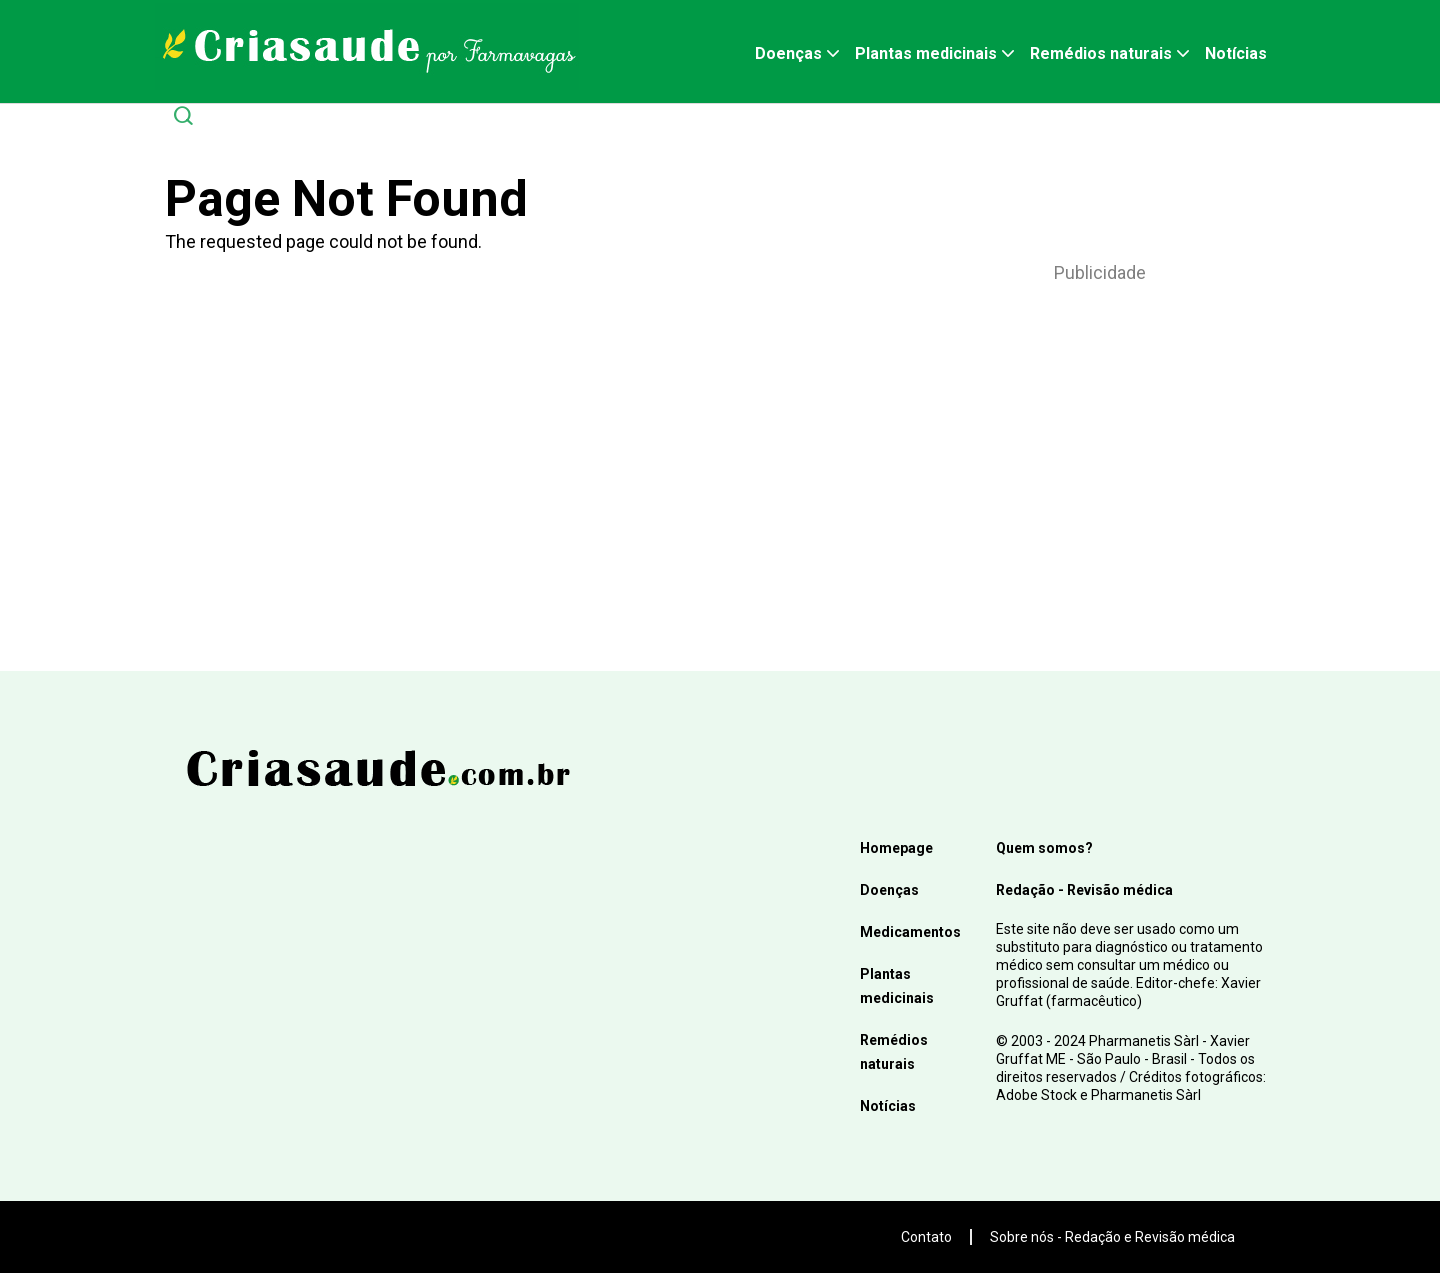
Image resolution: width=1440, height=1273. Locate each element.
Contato (926, 1237)
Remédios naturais (1101, 53)
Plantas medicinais (926, 53)
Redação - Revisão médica (1084, 890)
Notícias (1236, 53)
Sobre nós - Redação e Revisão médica (1112, 1237)
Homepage (896, 848)
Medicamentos (910, 932)
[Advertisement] (1100, 451)
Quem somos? (1044, 848)
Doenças (788, 53)
